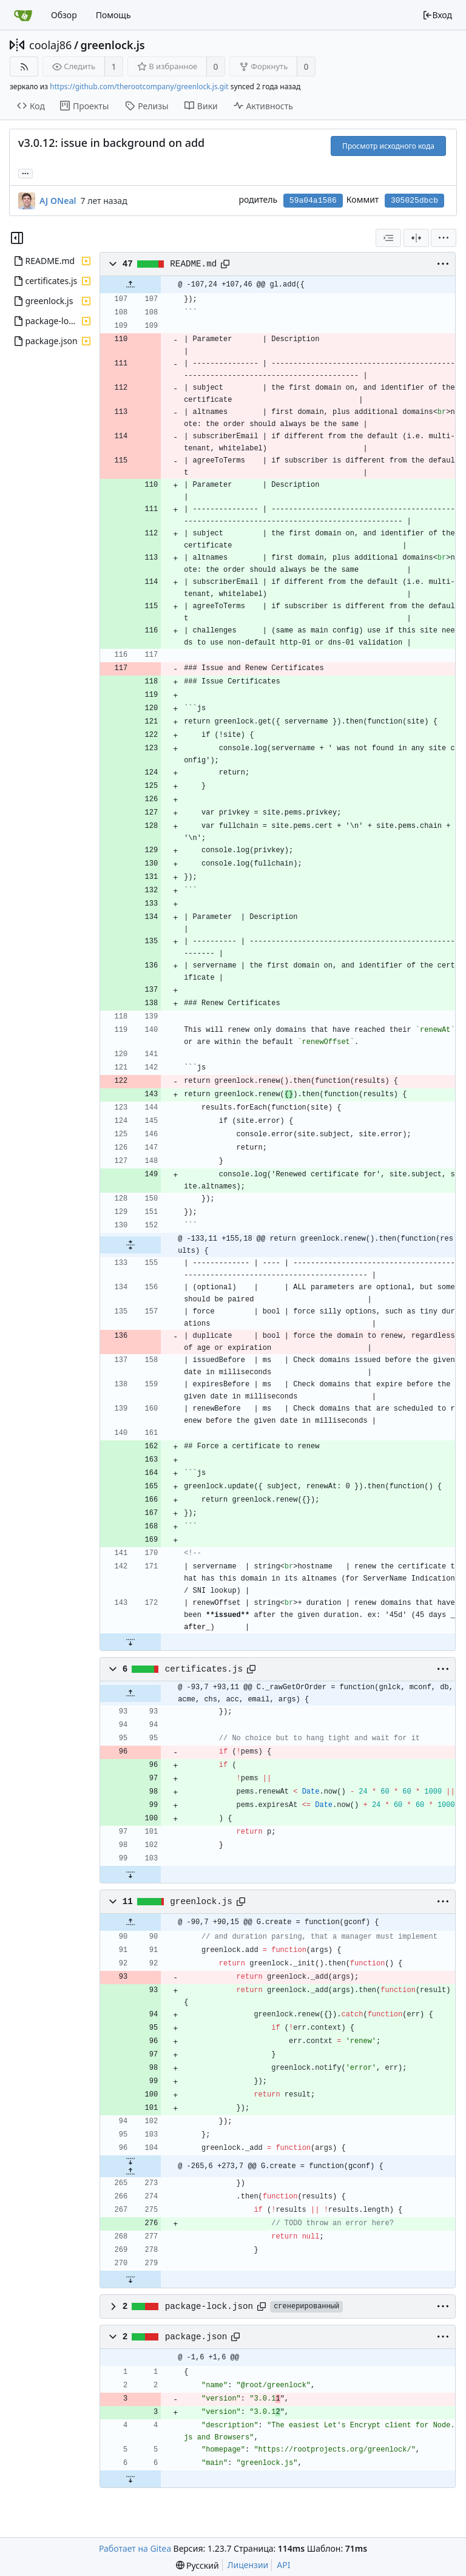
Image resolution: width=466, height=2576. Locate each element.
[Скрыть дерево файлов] (17, 238)
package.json (196, 2337)
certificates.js (204, 1669)
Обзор (64, 15)
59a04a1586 (313, 200)
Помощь (113, 15)
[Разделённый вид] (416, 238)
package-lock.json (209, 2306)
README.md (193, 264)
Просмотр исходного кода (388, 146)
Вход (437, 15)
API (283, 2565)
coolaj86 (50, 45)
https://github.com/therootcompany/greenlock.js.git (139, 86)
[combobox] (388, 238)
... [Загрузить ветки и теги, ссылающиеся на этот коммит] (25, 173)
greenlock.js (113, 45)
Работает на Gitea (135, 2548)
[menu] (443, 238)
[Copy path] (225, 264)
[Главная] (23, 15)
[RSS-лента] (24, 66)
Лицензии (248, 2565)
